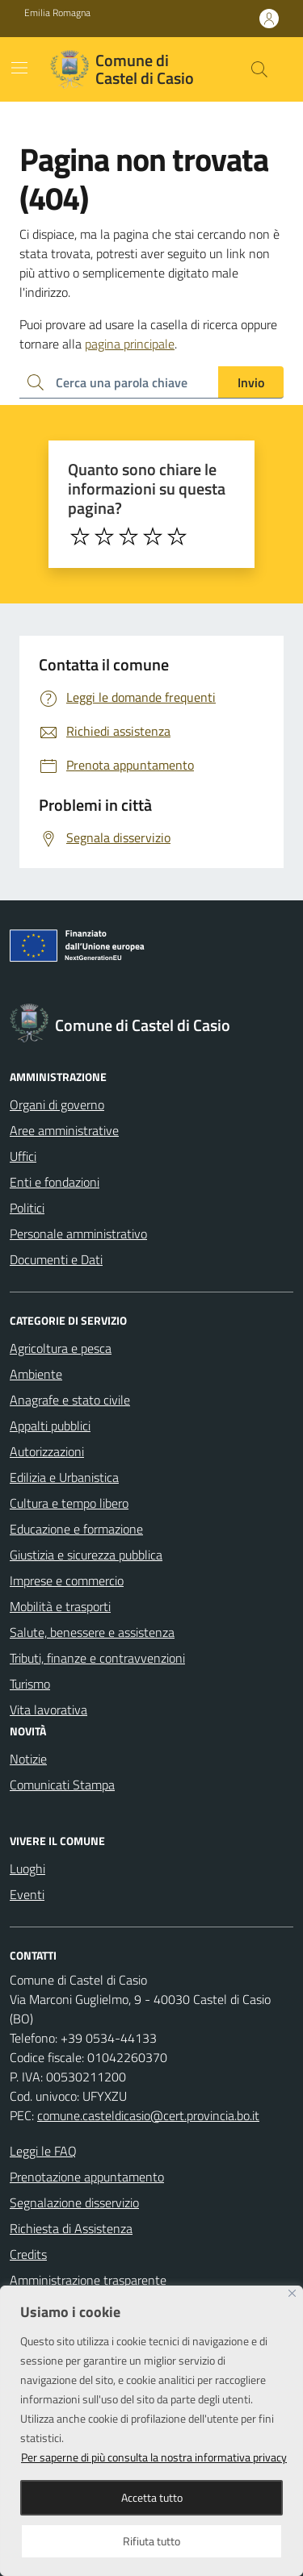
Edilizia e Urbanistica (64, 1477)
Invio (251, 382)
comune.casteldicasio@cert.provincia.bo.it (148, 2115)
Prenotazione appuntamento (87, 2176)
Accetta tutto (152, 2497)
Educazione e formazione (76, 1529)
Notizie (28, 1758)
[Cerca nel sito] (259, 69)
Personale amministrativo (78, 1233)
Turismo (30, 1683)
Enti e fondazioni (54, 1182)
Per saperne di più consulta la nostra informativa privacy (154, 2457)
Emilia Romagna (57, 13)
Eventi (27, 1894)
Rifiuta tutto (151, 2540)
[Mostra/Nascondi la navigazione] (19, 67)
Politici (27, 1207)
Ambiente (36, 1374)
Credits (28, 2254)
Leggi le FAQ (43, 2151)
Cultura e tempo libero (69, 1503)
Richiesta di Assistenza (71, 2228)
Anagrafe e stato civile (70, 1399)
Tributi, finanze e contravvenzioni (97, 1658)
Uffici (23, 1156)
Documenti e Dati (56, 1259)
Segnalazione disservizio (74, 2202)
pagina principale (130, 343)
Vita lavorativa (48, 1709)
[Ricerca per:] (118, 382)
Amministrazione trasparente (88, 2280)
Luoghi (27, 1868)
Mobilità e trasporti (60, 1606)
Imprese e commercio (67, 1580)
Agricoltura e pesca (61, 1348)
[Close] (292, 2293)
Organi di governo (57, 1104)
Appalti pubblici (50, 1425)
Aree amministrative (64, 1130)
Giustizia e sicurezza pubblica (86, 1554)
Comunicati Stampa (62, 1784)
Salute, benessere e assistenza (92, 1632)
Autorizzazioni (47, 1451)
